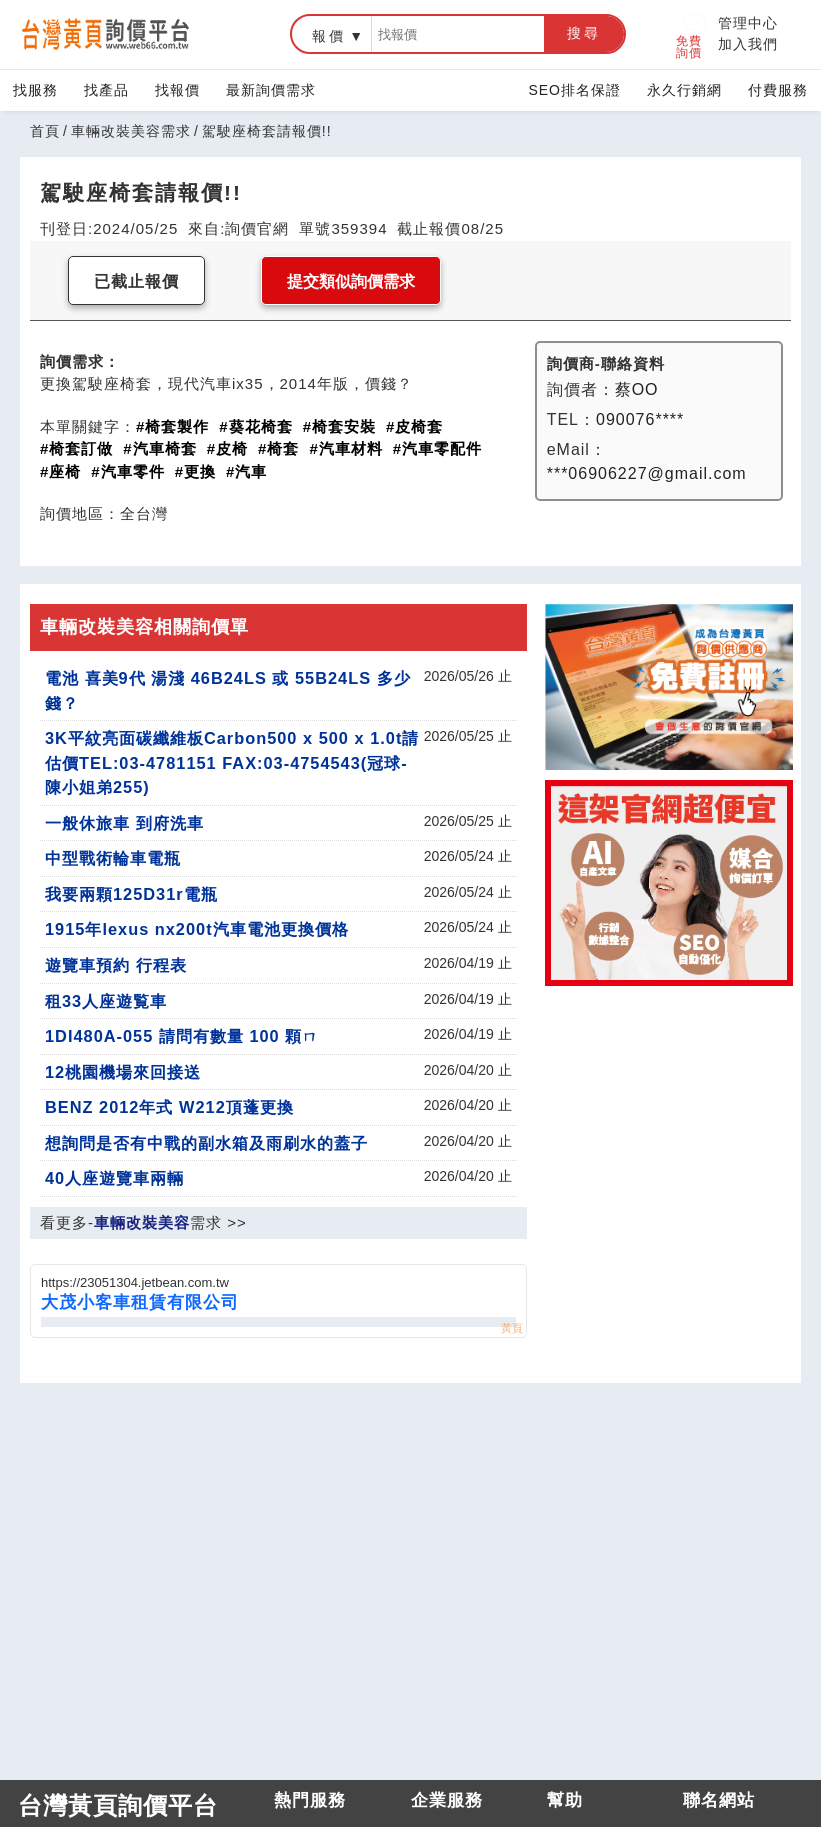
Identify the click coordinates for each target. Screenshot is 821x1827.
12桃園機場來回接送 (123, 1072)
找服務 (35, 90)
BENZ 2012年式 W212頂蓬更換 (169, 1107)
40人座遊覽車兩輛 (114, 1178)
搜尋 (584, 33)
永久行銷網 (684, 90)
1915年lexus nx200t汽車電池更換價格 (197, 929)
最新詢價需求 (271, 90)
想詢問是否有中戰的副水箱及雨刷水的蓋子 (206, 1143)
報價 (329, 36)
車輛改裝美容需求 (131, 131)
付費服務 (778, 90)
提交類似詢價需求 (351, 281)
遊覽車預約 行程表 (116, 965)
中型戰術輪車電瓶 (113, 858)
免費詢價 (691, 34)
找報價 (177, 90)
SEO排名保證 (574, 90)
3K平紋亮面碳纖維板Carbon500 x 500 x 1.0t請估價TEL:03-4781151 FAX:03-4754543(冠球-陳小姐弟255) (232, 762)
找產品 (106, 90)
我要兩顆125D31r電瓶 (131, 894)
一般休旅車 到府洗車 (124, 823)
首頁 (45, 131)
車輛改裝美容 (142, 1222)
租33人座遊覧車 (106, 1001)
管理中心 (748, 23)
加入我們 (748, 44)
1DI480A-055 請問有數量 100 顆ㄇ (182, 1036)
